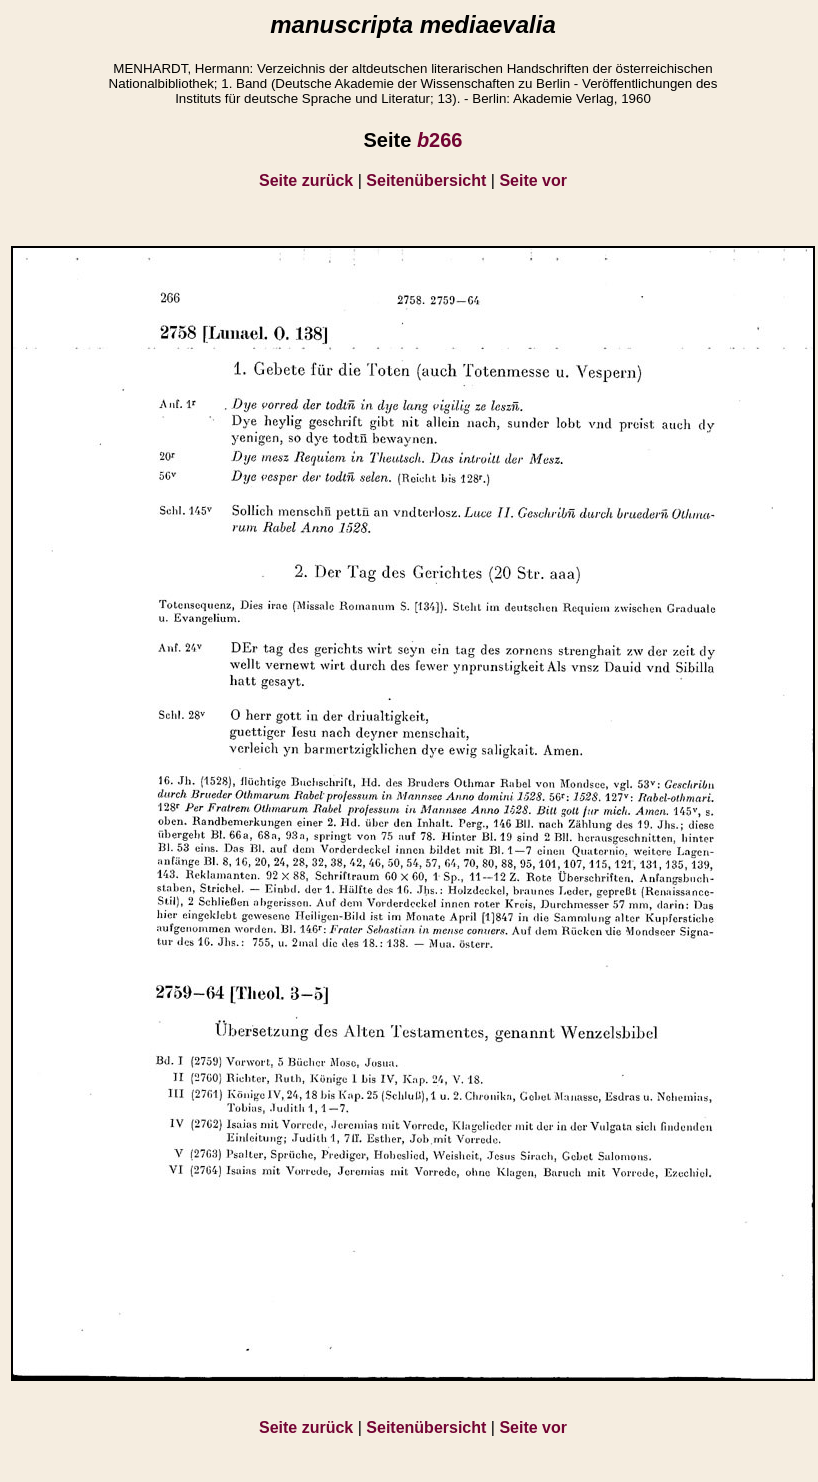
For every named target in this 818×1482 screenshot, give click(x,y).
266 (440, 140)
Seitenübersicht (426, 180)
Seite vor (533, 180)
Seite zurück (306, 180)
